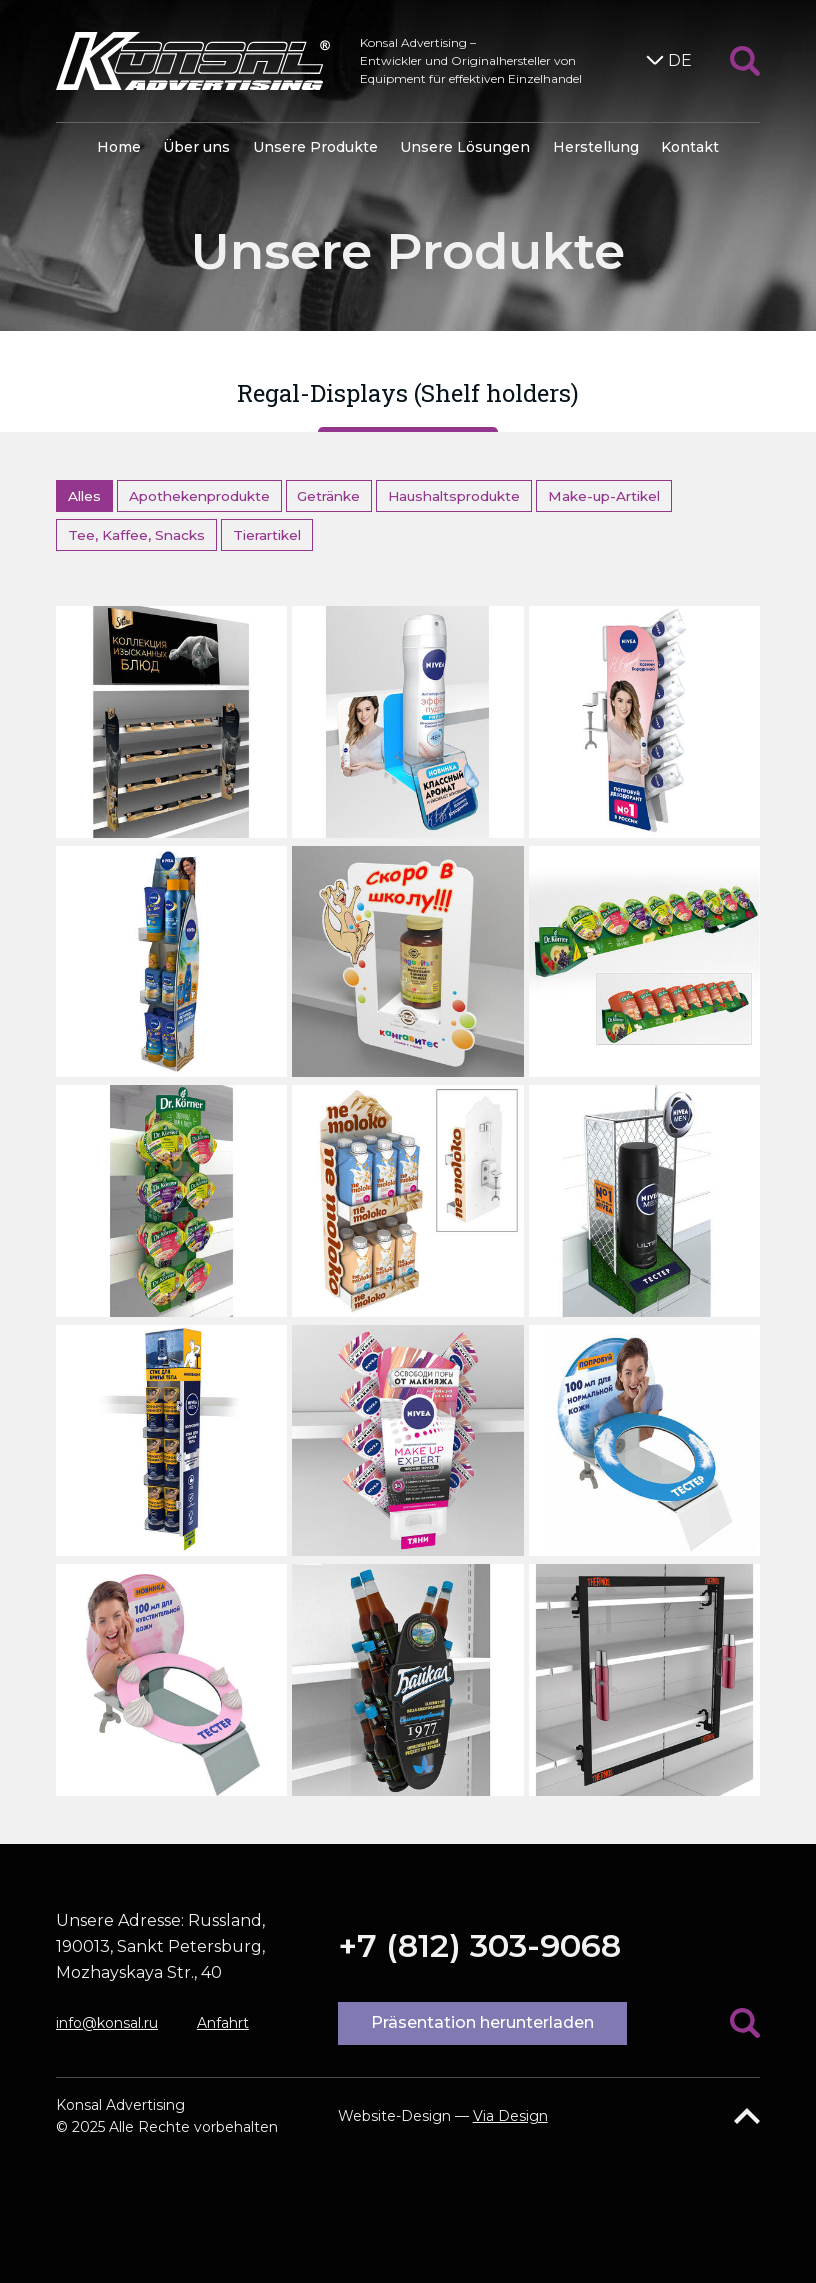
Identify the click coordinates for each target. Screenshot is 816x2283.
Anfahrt (223, 2023)
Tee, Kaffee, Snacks (136, 535)
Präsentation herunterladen (482, 2022)
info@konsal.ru (107, 2023)
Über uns (196, 147)
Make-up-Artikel (604, 496)
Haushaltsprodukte (454, 496)
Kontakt (690, 147)
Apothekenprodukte (199, 496)
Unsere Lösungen (465, 147)
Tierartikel (267, 535)
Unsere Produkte (315, 147)
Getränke (328, 496)
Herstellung (596, 147)
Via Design (510, 2116)
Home (119, 147)
